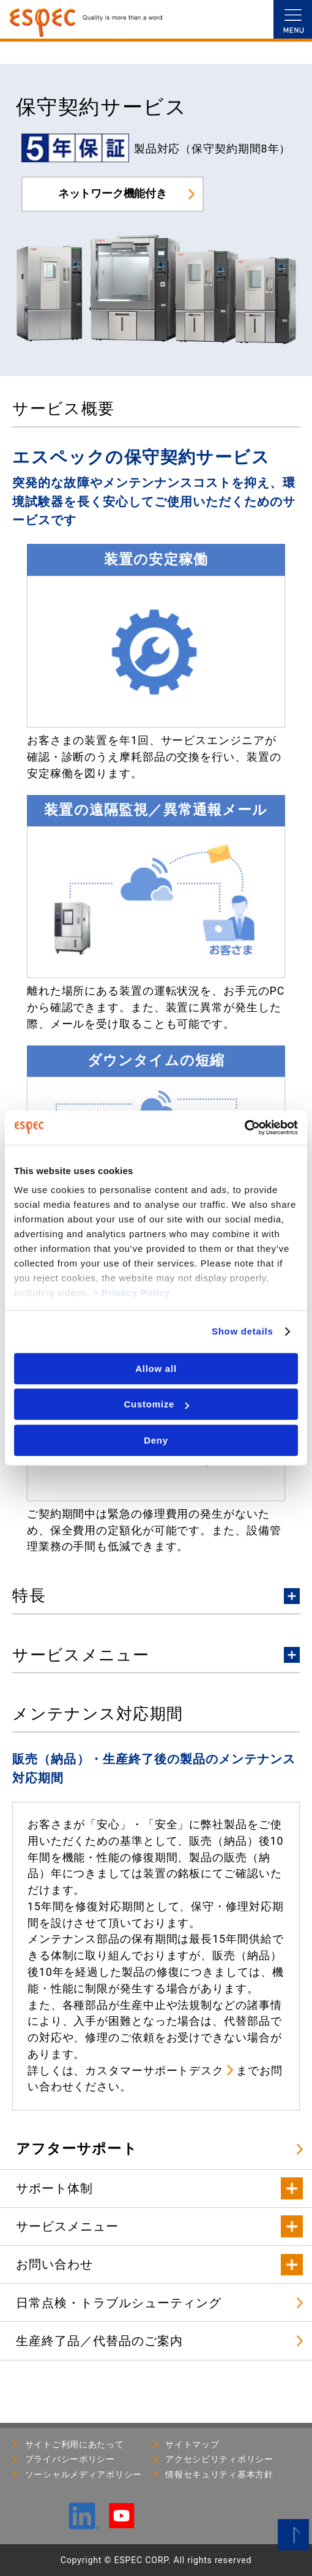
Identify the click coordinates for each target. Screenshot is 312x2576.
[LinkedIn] (84, 2524)
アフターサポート (77, 2149)
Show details (242, 1331)
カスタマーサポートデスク (154, 2070)
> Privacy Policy (132, 1292)
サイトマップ (192, 2444)
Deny (156, 1440)
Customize (156, 1404)
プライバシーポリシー (70, 2459)
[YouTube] (121, 2522)
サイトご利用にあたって (74, 2444)
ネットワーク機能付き (112, 193)
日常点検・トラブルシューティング (118, 2302)
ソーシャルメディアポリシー (83, 2474)
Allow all (156, 1368)
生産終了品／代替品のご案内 (99, 2340)
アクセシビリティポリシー (219, 2459)
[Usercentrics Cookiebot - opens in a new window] (244, 1127)
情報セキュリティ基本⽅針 (219, 2474)
